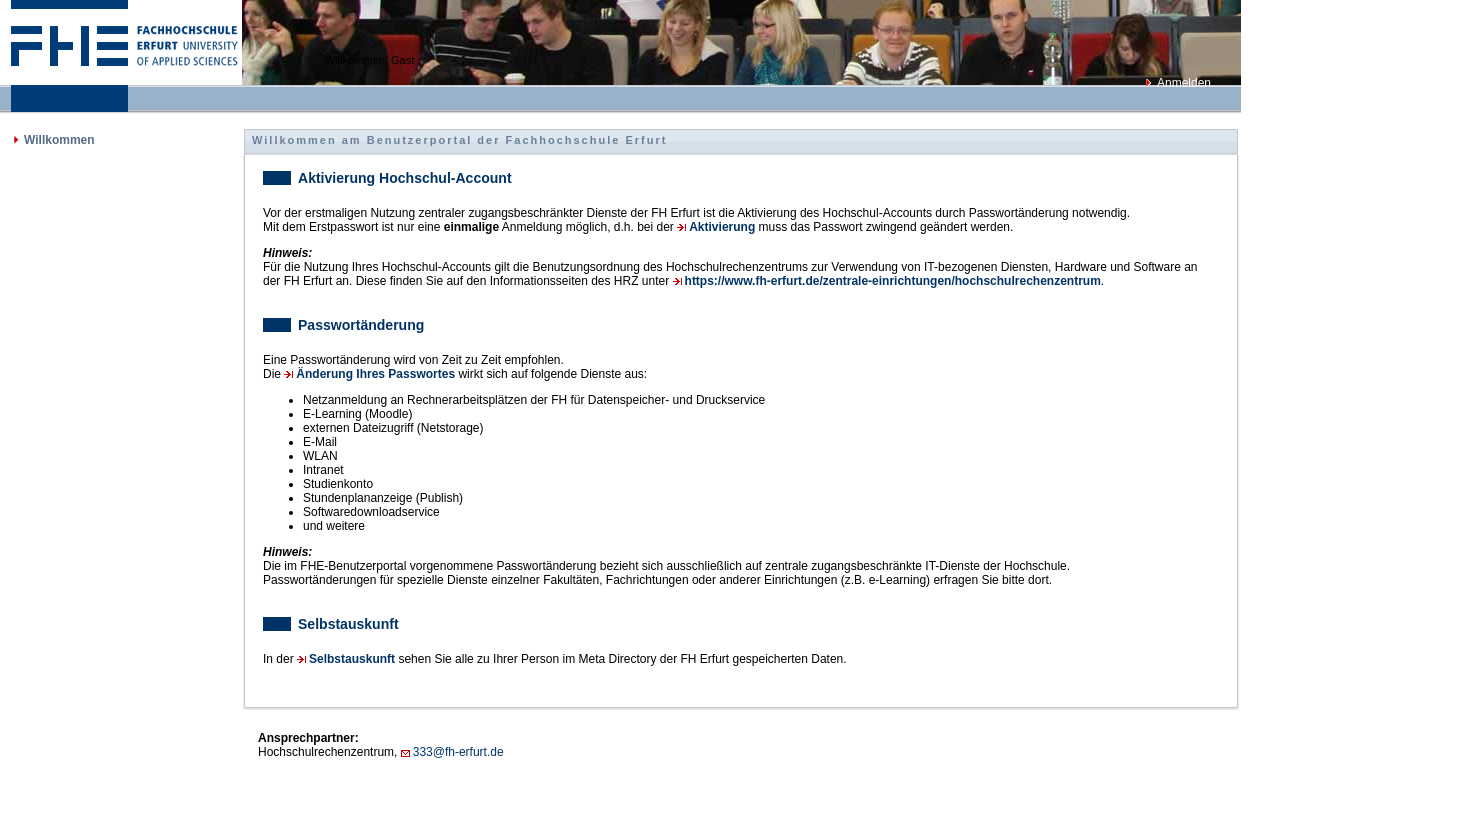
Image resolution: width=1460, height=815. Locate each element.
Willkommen (59, 140)
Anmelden (1184, 83)
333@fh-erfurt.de (458, 752)
